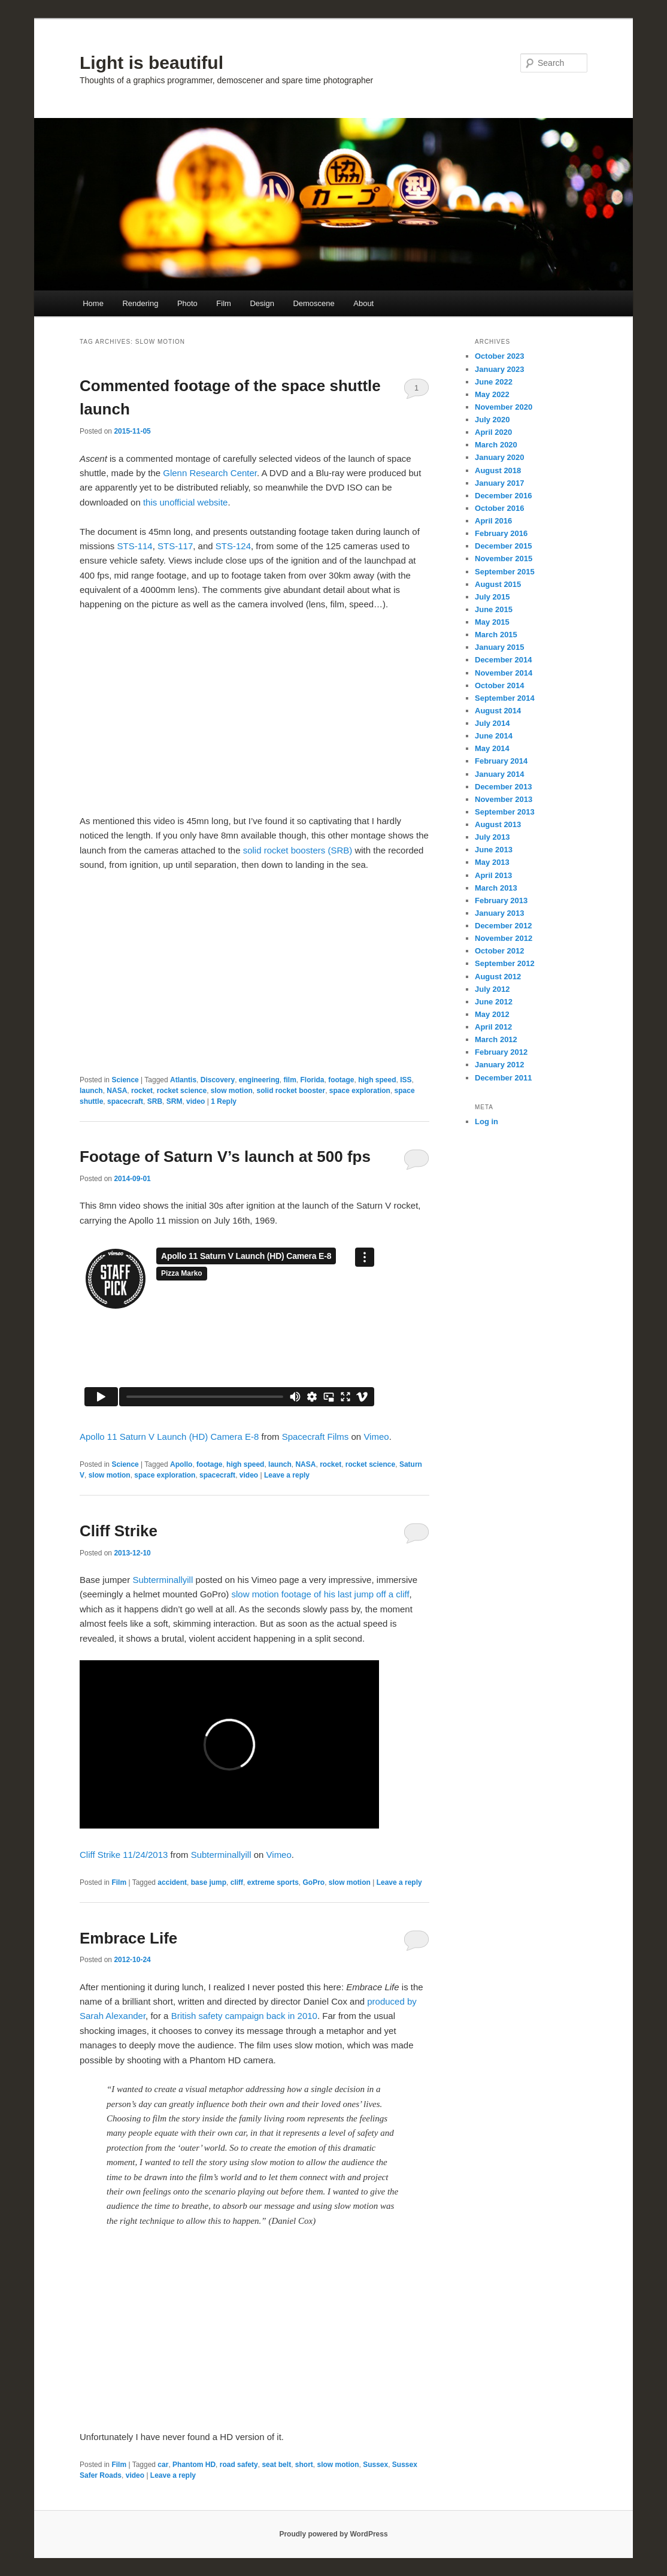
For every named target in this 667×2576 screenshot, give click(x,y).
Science (124, 1080)
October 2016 (499, 508)
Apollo (181, 1464)
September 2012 (505, 963)
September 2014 (505, 698)
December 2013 (503, 786)
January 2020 (499, 457)
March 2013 (496, 887)
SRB (154, 1101)
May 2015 (492, 621)
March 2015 (496, 634)
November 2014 (503, 672)
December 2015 (503, 545)
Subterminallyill (162, 1580)
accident (172, 1882)
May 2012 (492, 1014)
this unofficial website (185, 502)
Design (262, 303)
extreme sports (273, 1882)
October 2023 (499, 356)
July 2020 (492, 419)
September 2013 (505, 811)
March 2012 (496, 1039)
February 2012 (501, 1052)
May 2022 (492, 394)
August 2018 (498, 470)
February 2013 (501, 900)
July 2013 (492, 837)
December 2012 (503, 925)
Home (93, 303)
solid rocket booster (290, 1090)
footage (341, 1080)
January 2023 (499, 369)
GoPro (313, 1882)
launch (91, 1090)
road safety (239, 2464)
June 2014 (494, 735)
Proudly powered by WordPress (333, 2534)
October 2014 (499, 685)
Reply (224, 1101)
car (162, 2464)
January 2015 (499, 647)
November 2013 (503, 799)
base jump (208, 1882)
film (289, 1080)
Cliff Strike (118, 1531)
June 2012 (494, 1001)
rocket (142, 1090)
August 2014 (498, 710)
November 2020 (503, 406)
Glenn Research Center (210, 473)
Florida (313, 1080)
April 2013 (493, 875)
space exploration (359, 1090)
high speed (377, 1080)
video (195, 1101)
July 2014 (492, 723)
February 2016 (501, 533)
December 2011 (503, 1077)
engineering (259, 1080)
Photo (187, 303)
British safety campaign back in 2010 (244, 2016)
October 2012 (499, 950)
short (304, 2464)
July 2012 (492, 989)
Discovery (218, 1080)
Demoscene (313, 303)
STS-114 (135, 546)
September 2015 (505, 571)
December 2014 (503, 659)
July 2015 (492, 596)
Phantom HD (194, 2464)
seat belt (276, 2464)
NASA (117, 1090)
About (363, 303)
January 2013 (499, 913)
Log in (486, 1121)
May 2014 (492, 748)
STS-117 (175, 546)
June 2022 (494, 381)
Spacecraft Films (315, 1436)
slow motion (232, 1090)
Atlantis (183, 1080)
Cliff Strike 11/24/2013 (124, 1854)
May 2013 (492, 862)
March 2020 (496, 444)
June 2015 (494, 609)
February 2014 (501, 760)
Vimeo (376, 1436)
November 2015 (503, 558)
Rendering (140, 303)
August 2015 (498, 584)
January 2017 (499, 483)
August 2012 (498, 976)
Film (223, 303)
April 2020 (493, 432)
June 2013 (494, 849)
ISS (405, 1080)
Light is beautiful (151, 62)
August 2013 (498, 824)
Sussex (375, 2464)
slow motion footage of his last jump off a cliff (320, 1594)
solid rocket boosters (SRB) (298, 850)
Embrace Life (128, 1938)
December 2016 (503, 495)
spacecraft (125, 1101)
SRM (174, 1101)
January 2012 (499, 1064)
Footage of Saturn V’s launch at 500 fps (225, 1157)
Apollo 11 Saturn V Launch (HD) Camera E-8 (169, 1436)
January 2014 (499, 774)
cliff (237, 1882)
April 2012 (493, 1026)
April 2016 (493, 520)
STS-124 (233, 546)
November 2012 (503, 938)
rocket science (182, 1090)
